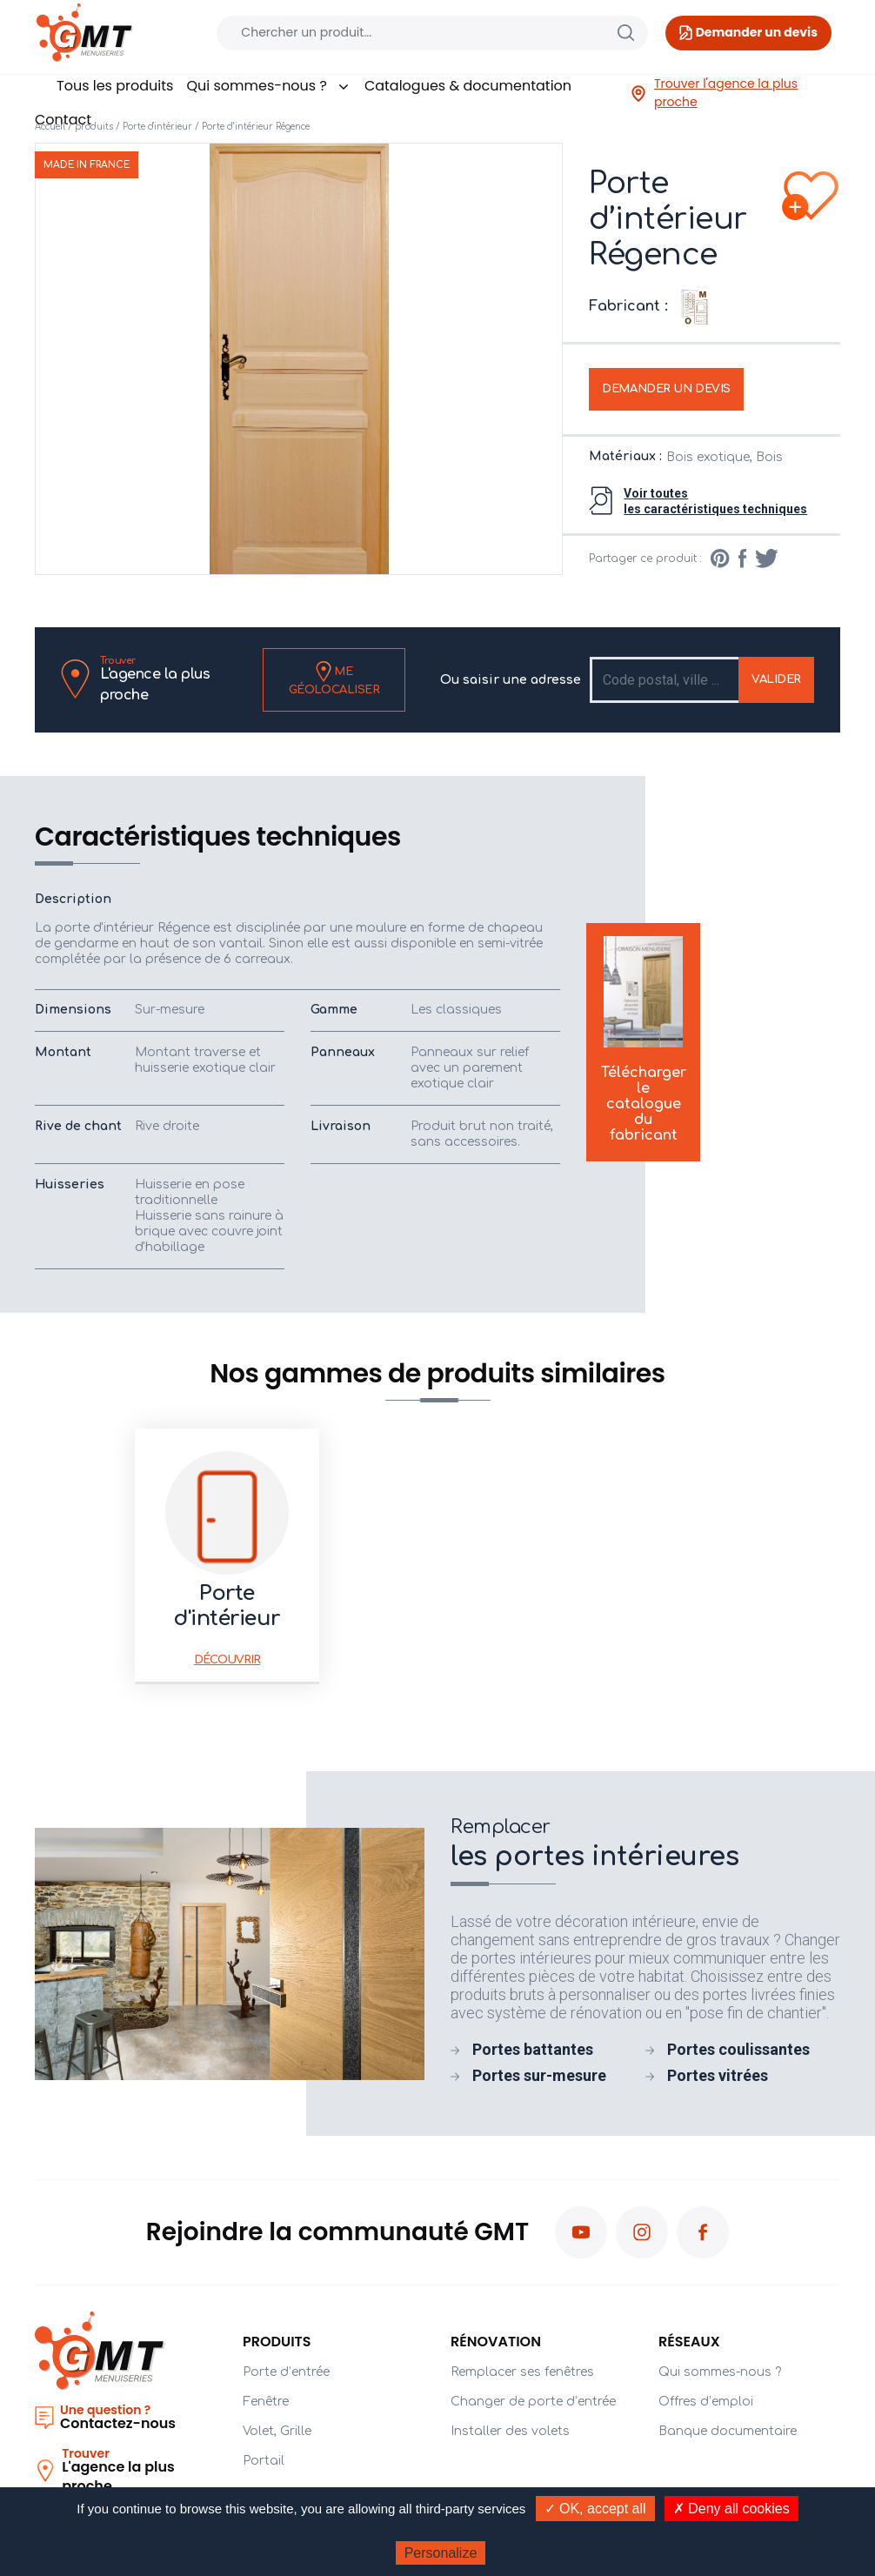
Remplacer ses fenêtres (522, 2372)
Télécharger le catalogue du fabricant (643, 1042)
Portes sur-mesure (539, 2075)
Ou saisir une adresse (510, 679)
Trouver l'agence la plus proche (714, 92)
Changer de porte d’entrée (533, 2401)
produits (94, 126)
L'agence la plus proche (174, 679)
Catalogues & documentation (467, 86)
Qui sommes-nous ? (268, 86)
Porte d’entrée (286, 2372)
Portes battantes (532, 2049)
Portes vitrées (717, 2075)
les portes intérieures (645, 1843)
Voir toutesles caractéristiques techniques (715, 501)
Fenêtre (266, 2401)
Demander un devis (666, 389)
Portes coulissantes (738, 2049)
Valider (776, 679)
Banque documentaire (727, 2431)
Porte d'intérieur (157, 126)
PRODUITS (277, 2342)
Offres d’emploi (705, 2401)
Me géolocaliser (334, 678)
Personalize (441, 2553)
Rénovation (496, 2342)
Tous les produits (115, 86)
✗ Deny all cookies (731, 2508)
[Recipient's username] (665, 680)
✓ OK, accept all (595, 2508)
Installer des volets (510, 2431)
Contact (63, 120)
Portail (263, 2460)
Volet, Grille (277, 2431)
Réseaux (689, 2342)
